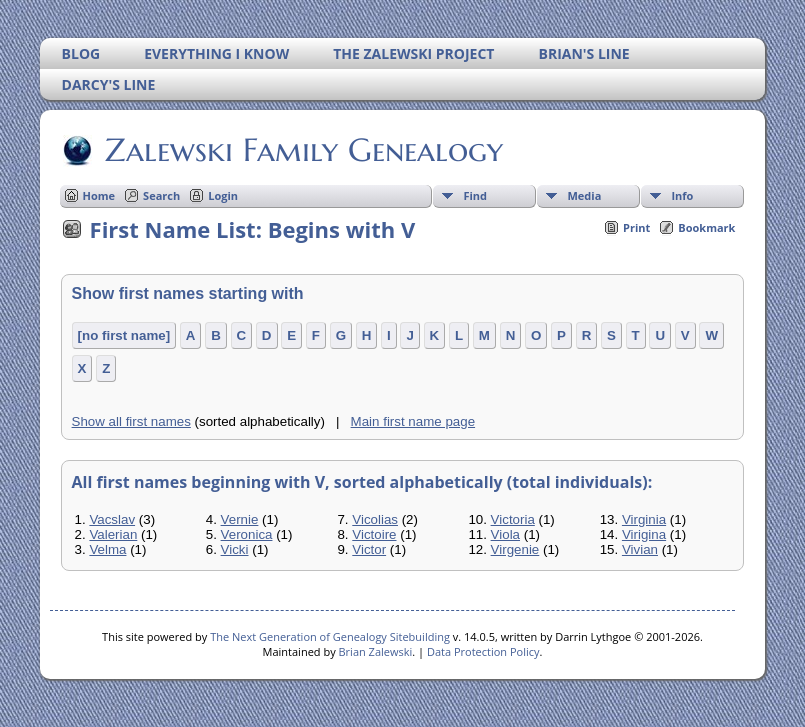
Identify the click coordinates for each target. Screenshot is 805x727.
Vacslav (112, 519)
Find (475, 195)
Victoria (513, 519)
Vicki (235, 549)
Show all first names (131, 421)
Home (99, 195)
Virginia (644, 519)
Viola (505, 534)
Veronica (247, 534)
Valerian (113, 534)
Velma (107, 549)
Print (636, 227)
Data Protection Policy (483, 651)
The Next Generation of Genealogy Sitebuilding (330, 636)
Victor (369, 549)
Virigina (644, 534)
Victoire (374, 534)
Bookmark (706, 227)
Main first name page (413, 421)
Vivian (640, 549)
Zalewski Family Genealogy (302, 150)
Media (584, 195)
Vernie (240, 519)
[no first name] (124, 335)
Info (682, 195)
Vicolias (375, 519)
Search (161, 195)
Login (223, 195)
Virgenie (515, 549)
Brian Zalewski (376, 651)
